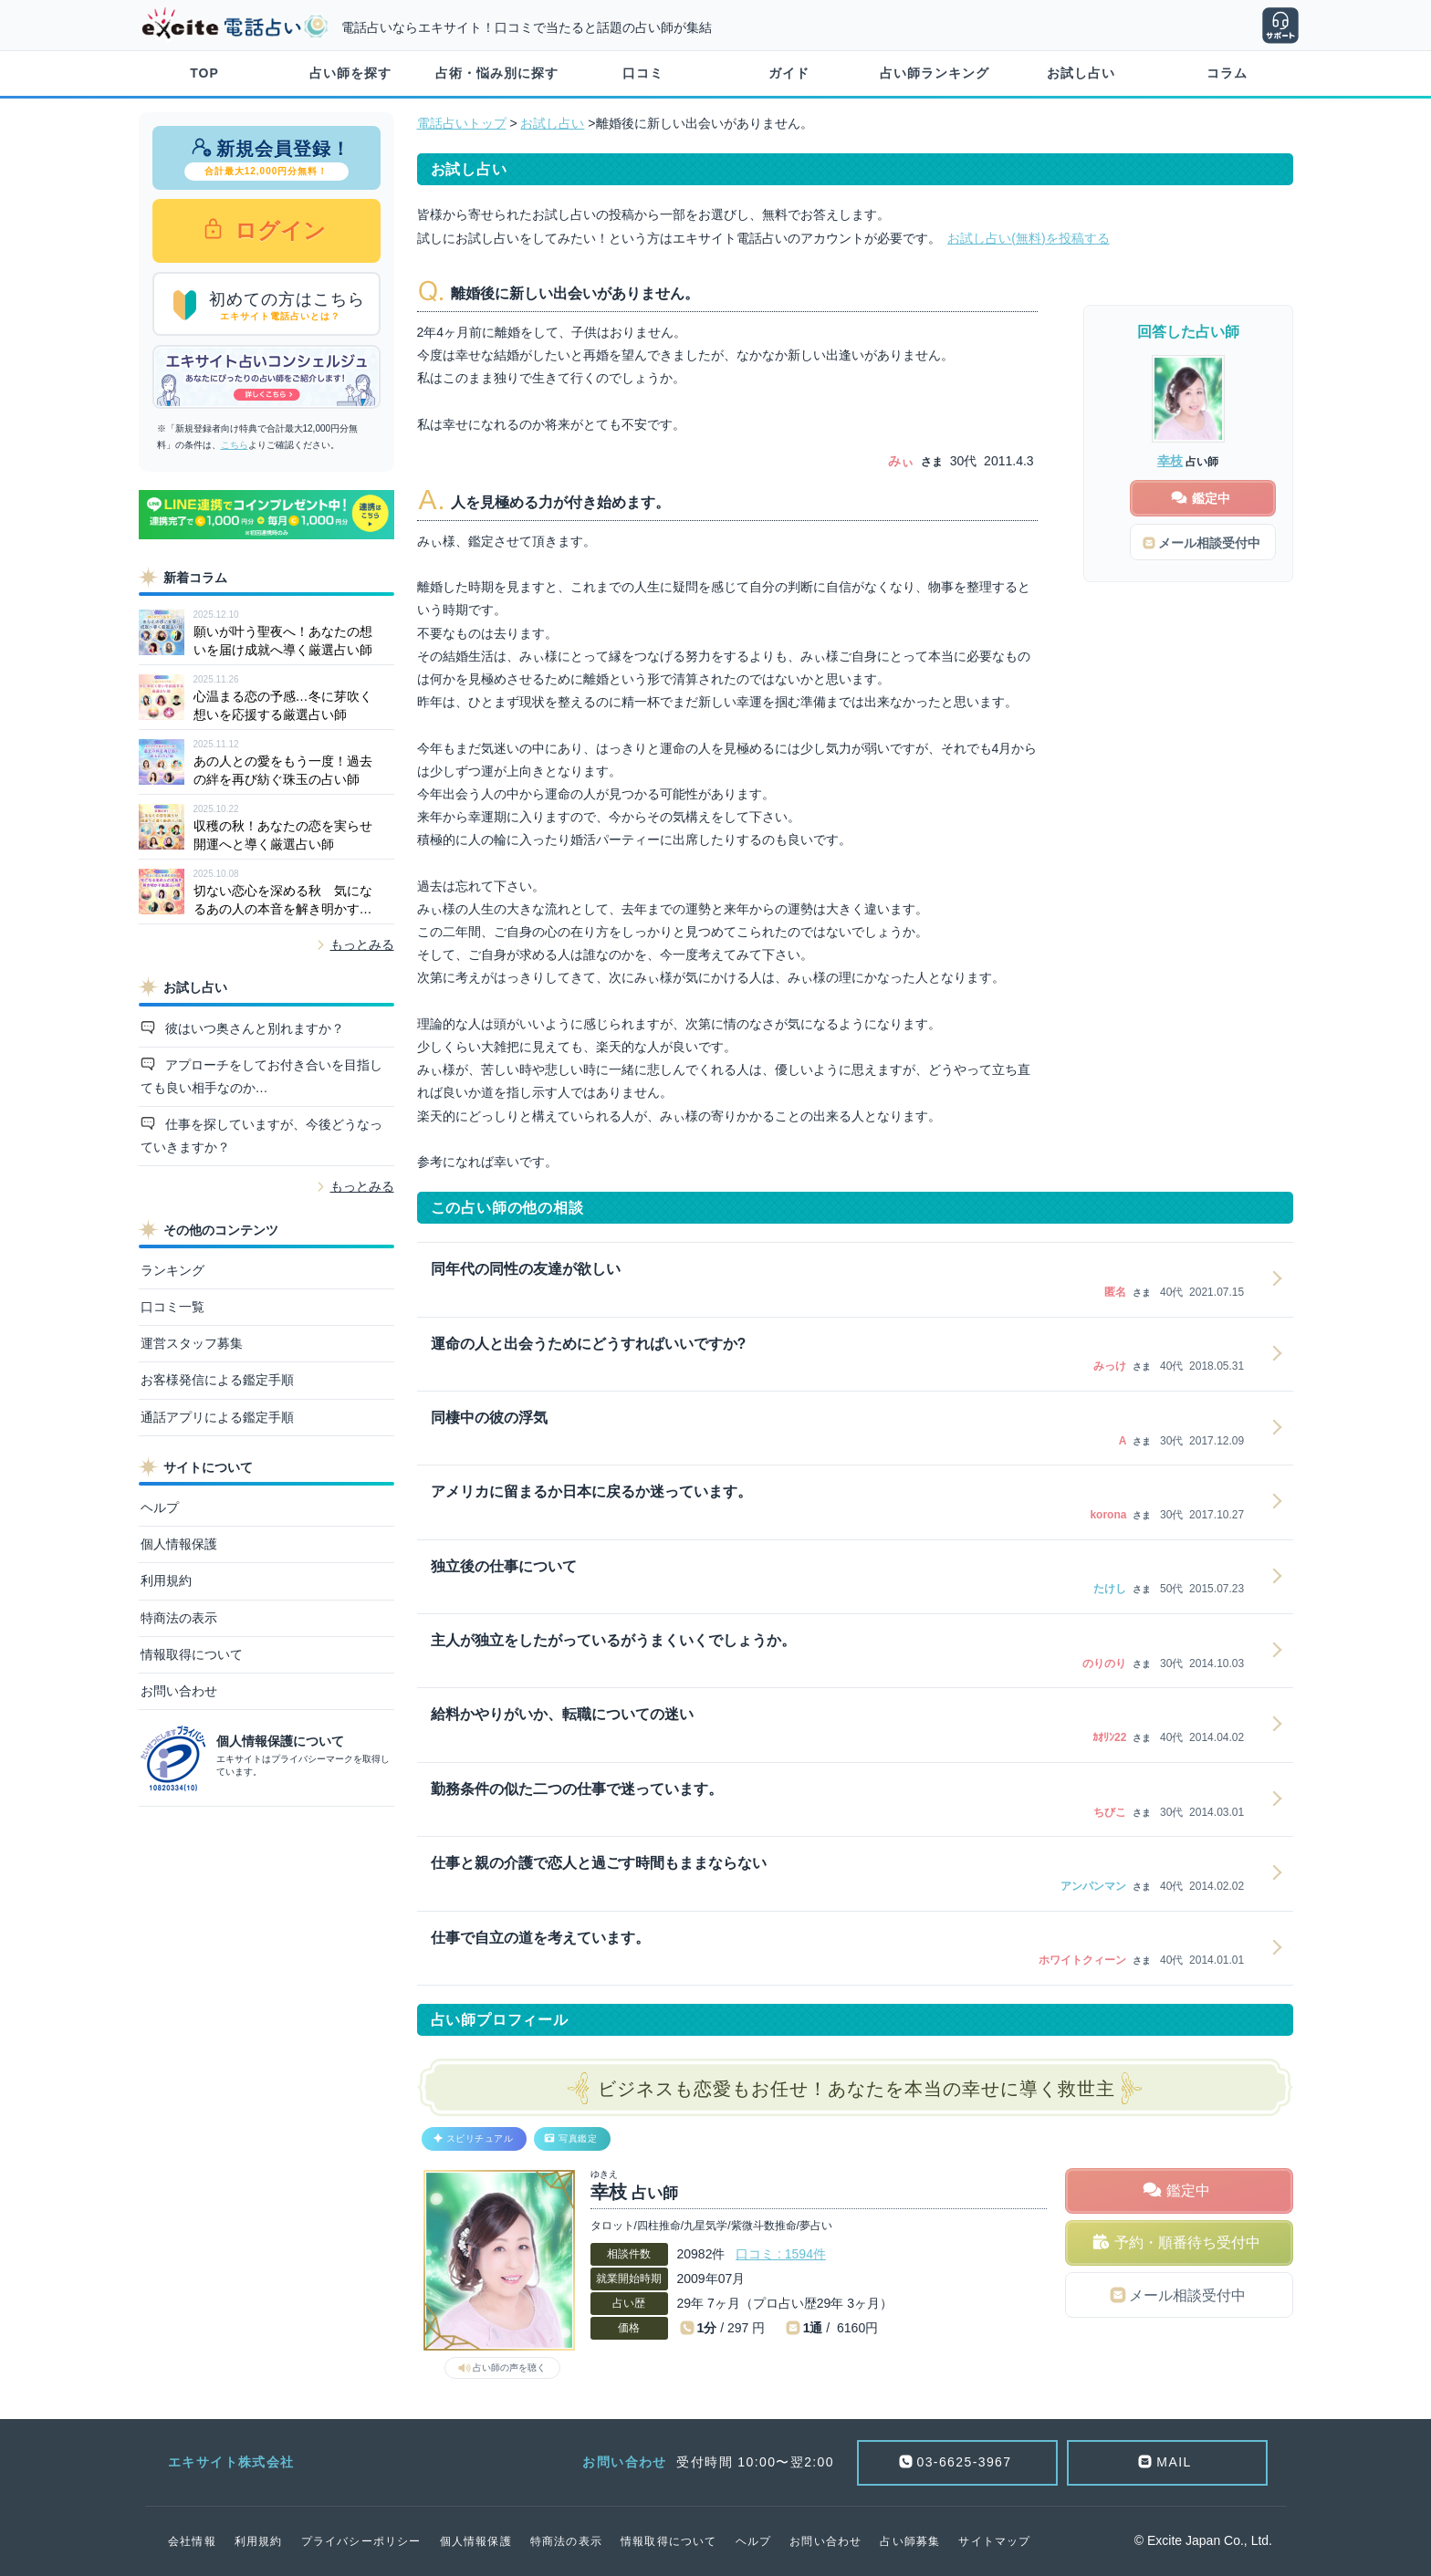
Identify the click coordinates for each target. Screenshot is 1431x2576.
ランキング (172, 1270)
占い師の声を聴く (509, 2367)
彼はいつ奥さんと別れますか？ (253, 1028)
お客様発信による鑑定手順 (217, 1379)
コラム (1227, 73)
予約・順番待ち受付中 (1187, 2242)
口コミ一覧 (172, 1306)
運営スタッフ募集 (192, 1343)
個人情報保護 (179, 1544)
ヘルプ (160, 1507)
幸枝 (1170, 461)
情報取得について (192, 1654)
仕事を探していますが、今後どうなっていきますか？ (262, 1135)
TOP (204, 73)
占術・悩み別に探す (497, 73)
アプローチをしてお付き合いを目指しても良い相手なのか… (262, 1076)
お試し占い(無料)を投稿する (1028, 238)
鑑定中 (1188, 2190)
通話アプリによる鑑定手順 (217, 1417)
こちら (234, 445)
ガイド (789, 73)
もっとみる (362, 944)
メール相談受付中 (1187, 2295)
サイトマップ (994, 2541)
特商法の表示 (179, 1618)
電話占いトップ (462, 123)
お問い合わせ (179, 1691)
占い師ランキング (934, 73)
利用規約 (166, 1580)
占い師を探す (350, 73)
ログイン (278, 230)
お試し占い (1081, 73)
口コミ (642, 73)
